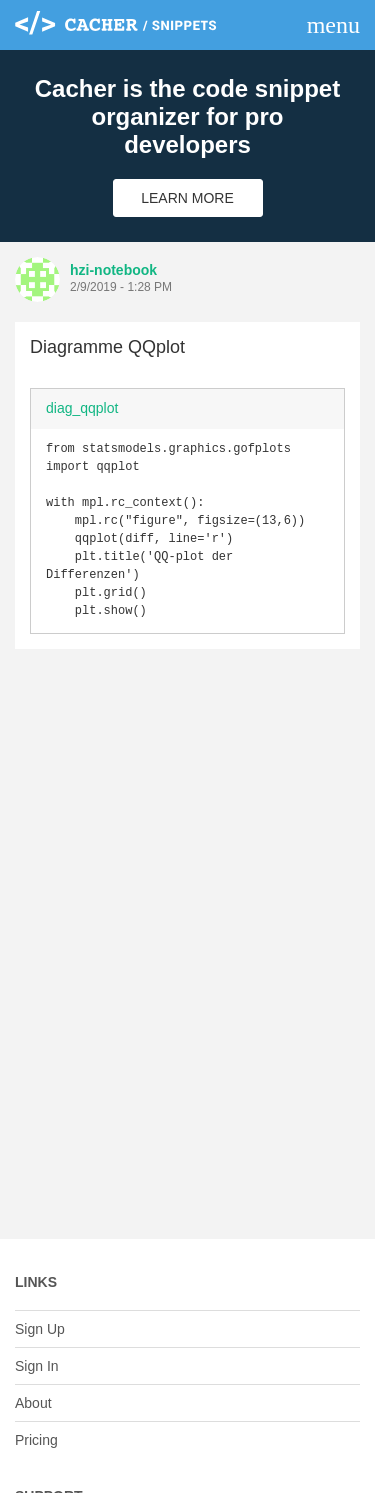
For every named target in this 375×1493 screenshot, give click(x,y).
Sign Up (40, 1329)
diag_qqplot (82, 408)
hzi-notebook (113, 270)
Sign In (37, 1366)
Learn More (187, 198)
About (33, 1403)
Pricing (36, 1440)
